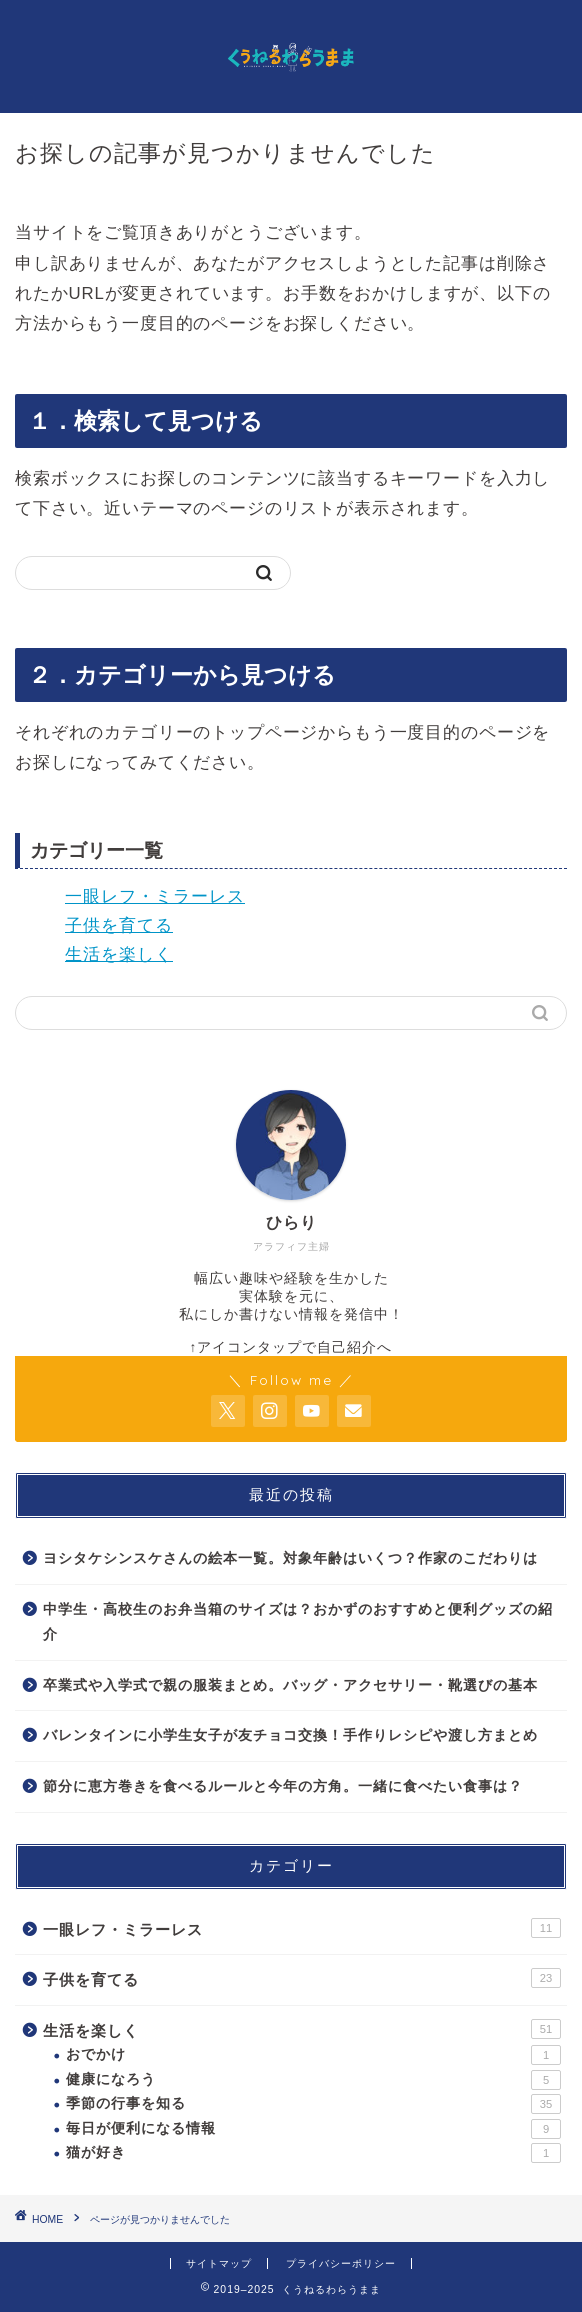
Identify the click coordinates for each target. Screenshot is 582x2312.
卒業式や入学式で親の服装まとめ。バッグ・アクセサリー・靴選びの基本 (290, 1685)
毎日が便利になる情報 (313, 2129)
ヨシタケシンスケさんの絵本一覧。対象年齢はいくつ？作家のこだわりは (290, 1558)
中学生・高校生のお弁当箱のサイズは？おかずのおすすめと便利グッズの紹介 (298, 1622)
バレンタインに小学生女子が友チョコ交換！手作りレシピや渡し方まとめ (290, 1735)
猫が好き (313, 2153)
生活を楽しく (119, 954)
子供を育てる (119, 925)
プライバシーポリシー (341, 2263)
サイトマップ (219, 2263)
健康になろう (313, 2080)
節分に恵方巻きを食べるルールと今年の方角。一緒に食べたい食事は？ (283, 1786)
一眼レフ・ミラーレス (155, 896)
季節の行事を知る (313, 2104)
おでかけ (313, 2055)
